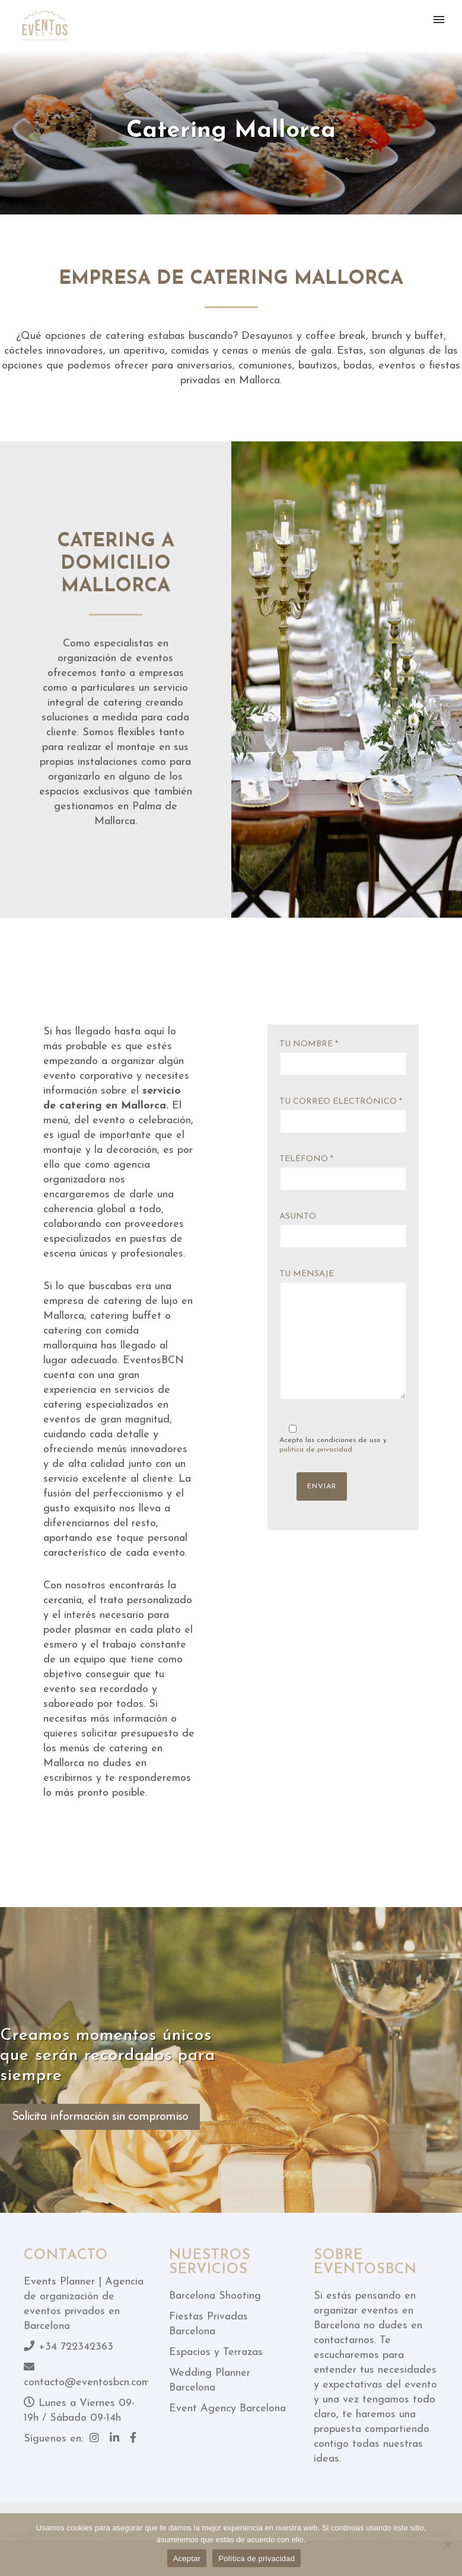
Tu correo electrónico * (343, 1115)
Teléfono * (343, 1173)
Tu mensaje (343, 1337)
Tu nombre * (343, 1058)
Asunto (343, 1230)
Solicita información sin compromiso (100, 2117)
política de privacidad (315, 1449)
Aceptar (187, 2558)
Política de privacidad (256, 2558)
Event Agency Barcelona (227, 2408)
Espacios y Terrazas (216, 2352)
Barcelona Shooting (215, 2296)
